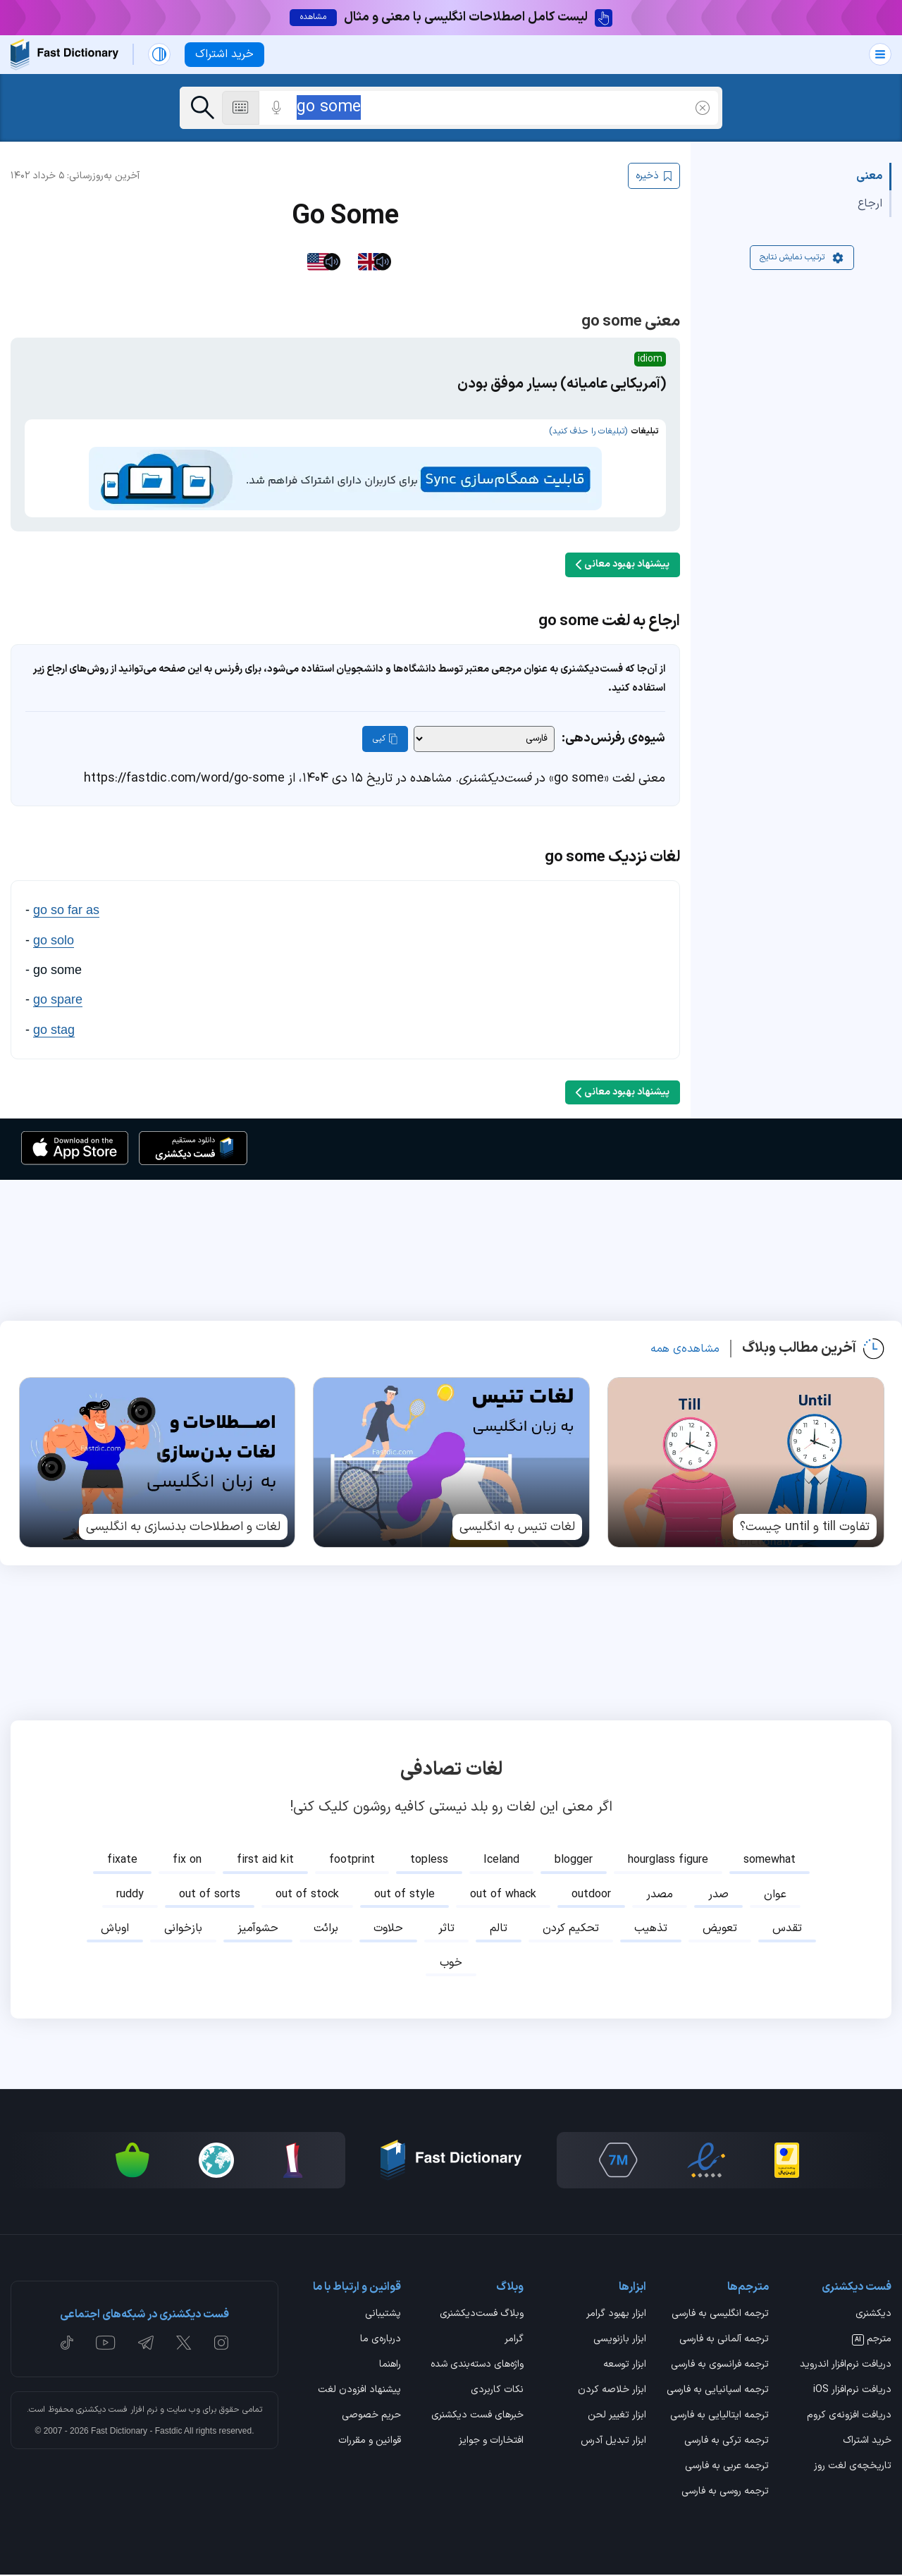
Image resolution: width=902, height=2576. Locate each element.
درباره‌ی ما (380, 2340)
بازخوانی (183, 1929)
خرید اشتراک (867, 2442)
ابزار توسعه (624, 2366)
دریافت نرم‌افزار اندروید (845, 2366)
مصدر (659, 1895)
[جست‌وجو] (203, 108)
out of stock (307, 1895)
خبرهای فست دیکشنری (477, 2417)
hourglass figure (668, 1861)
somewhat (769, 1861)
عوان (775, 1895)
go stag (54, 1030)
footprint (352, 1861)
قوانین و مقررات (369, 2442)
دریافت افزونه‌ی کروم (849, 2417)
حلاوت (388, 1929)
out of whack (503, 1895)
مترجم (871, 2340)
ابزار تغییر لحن (617, 2417)
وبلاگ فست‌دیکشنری (482, 2315)
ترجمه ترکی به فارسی (726, 2442)
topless (429, 1861)
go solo (53, 941)
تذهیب (650, 1929)
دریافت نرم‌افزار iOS (852, 2392)
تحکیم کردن (571, 1929)
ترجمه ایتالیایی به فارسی (719, 2417)
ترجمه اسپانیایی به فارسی (718, 2392)
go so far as (66, 911)
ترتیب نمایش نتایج (802, 258)
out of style (404, 1895)
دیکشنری (873, 2315)
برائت (326, 1929)
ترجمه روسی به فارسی (725, 2493)
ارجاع (870, 204)
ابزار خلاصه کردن (612, 2392)
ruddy (130, 1895)
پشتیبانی (383, 2315)
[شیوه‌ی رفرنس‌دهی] (484, 740)
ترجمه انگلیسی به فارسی (720, 2315)
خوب (451, 1963)
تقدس (787, 1929)
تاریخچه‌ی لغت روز (852, 2468)
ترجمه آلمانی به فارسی (724, 2340)
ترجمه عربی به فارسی (727, 2468)
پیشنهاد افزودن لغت (359, 2392)
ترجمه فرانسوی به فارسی (720, 2366)
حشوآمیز (257, 1929)
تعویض (720, 1929)
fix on (187, 1861)
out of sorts (209, 1895)
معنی (869, 177)
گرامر (514, 2340)
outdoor (591, 1895)
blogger (574, 1861)
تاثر (446, 1929)
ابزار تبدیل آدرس (613, 2442)
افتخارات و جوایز (491, 2442)
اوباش (115, 1929)
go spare (57, 1001)
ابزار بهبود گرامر (616, 2315)
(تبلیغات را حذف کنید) (588, 432)
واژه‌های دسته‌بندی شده (477, 2366)
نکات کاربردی (497, 2392)
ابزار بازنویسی (619, 2340)
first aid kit (265, 1861)
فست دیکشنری (102, 2410)
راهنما (390, 2366)
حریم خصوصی (371, 2417)
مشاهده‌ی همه (684, 1349)
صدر (718, 1895)
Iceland (501, 1861)
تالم (498, 1929)
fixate (122, 1861)
